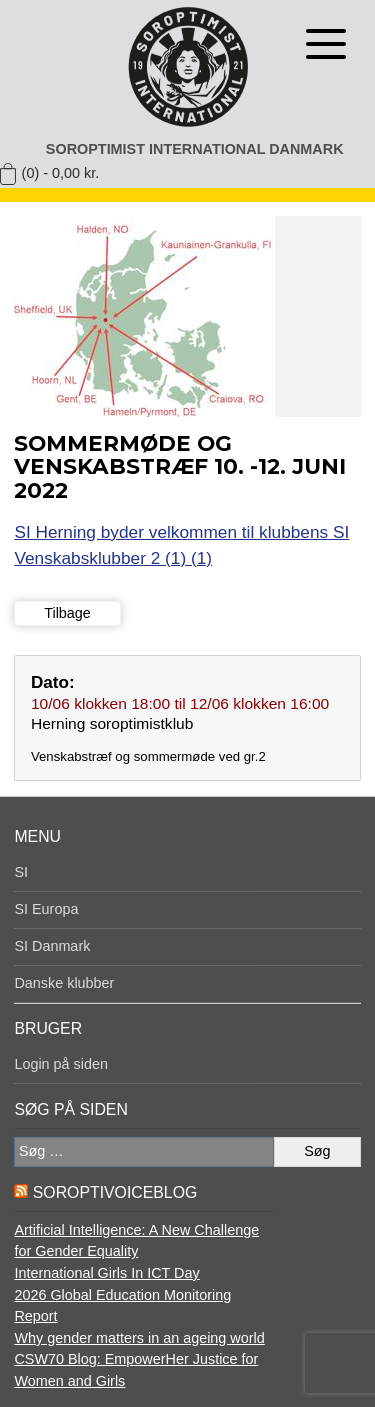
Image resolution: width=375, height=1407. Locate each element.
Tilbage (67, 613)
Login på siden (61, 1064)
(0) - (61, 173)
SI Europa (46, 909)
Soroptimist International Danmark (195, 149)
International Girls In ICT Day (106, 1273)
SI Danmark (52, 946)
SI (21, 872)
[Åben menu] (326, 44)
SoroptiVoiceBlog (115, 1192)
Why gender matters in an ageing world (139, 1338)
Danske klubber (64, 983)
